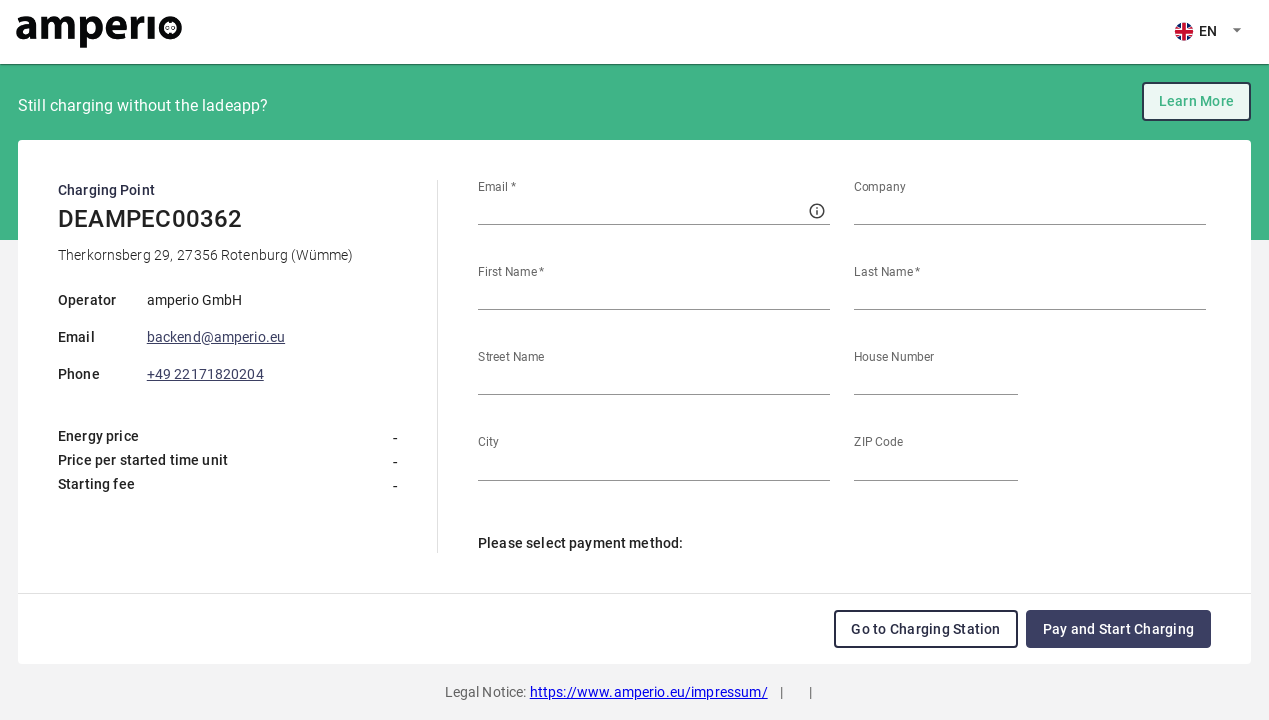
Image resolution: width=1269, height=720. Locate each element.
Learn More (1196, 101)
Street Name (511, 357)
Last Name (887, 272)
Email (497, 187)
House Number (894, 357)
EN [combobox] (1195, 31)
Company (880, 187)
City (488, 442)
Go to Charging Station (925, 629)
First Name (511, 272)
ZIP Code (878, 442)
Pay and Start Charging (1118, 629)
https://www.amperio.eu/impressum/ (649, 692)
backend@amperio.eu (216, 337)
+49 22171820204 (205, 374)
